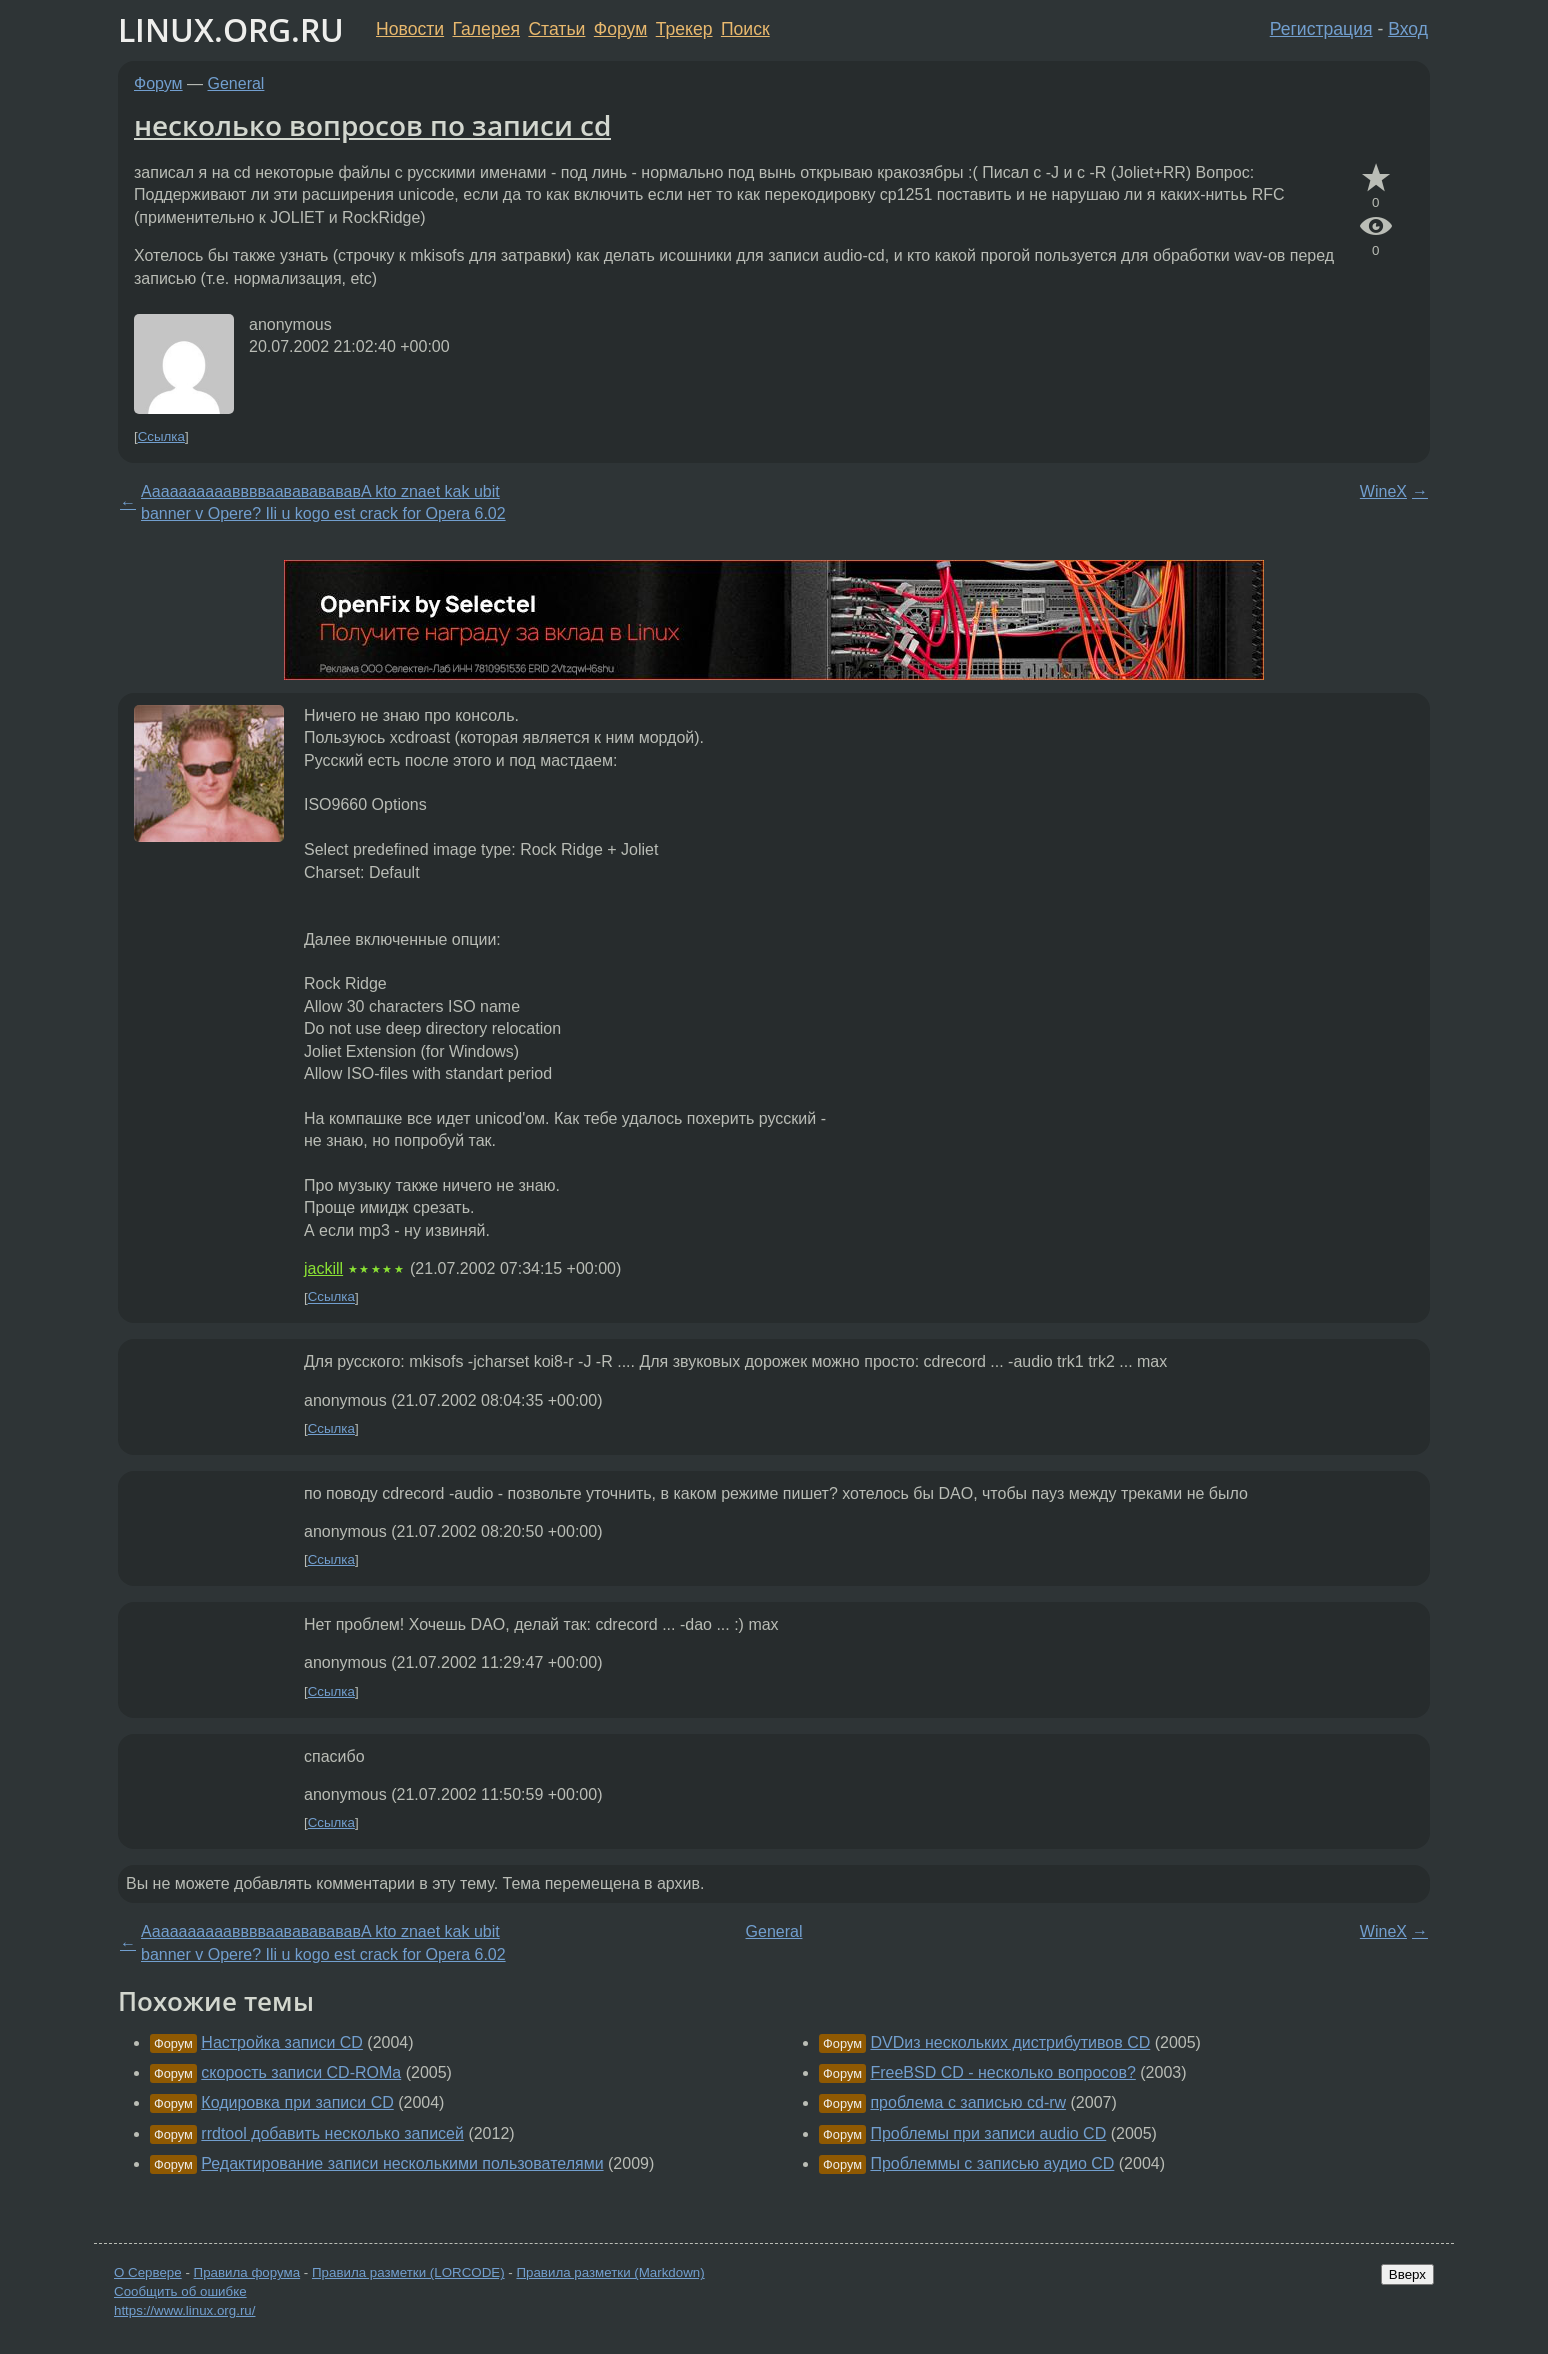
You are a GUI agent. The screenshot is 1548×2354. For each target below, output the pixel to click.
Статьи (556, 29)
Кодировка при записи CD (297, 2102)
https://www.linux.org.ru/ (184, 2310)
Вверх (1407, 2274)
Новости (410, 29)
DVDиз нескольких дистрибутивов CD (1010, 2042)
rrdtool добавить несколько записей (332, 2133)
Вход (1408, 29)
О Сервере (148, 2272)
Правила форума (247, 2272)
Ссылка (161, 436)
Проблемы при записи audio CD (988, 2133)
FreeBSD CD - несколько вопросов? (1002, 2072)
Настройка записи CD (282, 2042)
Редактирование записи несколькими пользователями (402, 2163)
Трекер (684, 29)
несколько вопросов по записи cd (372, 125)
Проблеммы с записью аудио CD (992, 2163)
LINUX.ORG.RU (231, 29)
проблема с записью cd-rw (968, 2102)
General (236, 83)
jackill (323, 1268)
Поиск (745, 29)
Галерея (486, 29)
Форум (620, 29)
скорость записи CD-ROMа (301, 2072)
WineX (1383, 491)
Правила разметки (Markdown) (610, 2272)
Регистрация (1321, 29)
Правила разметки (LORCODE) (408, 2272)
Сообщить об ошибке (180, 2291)
